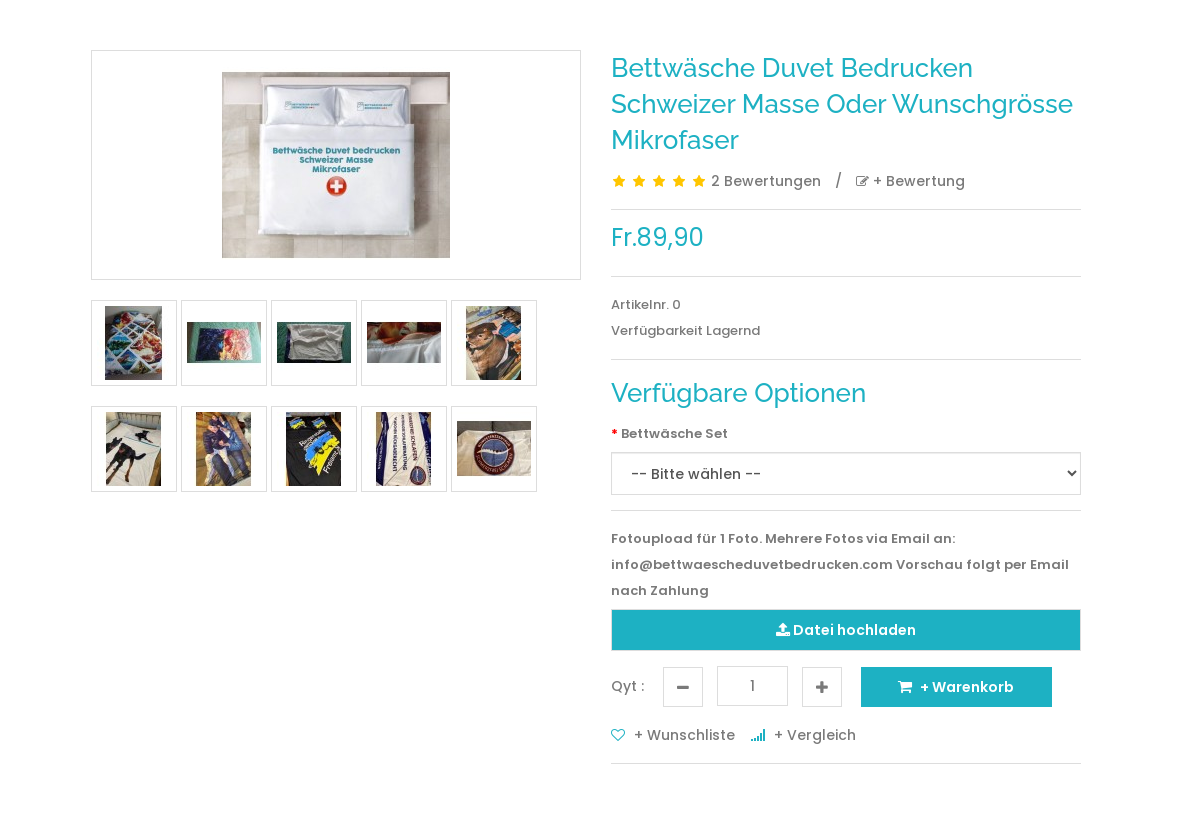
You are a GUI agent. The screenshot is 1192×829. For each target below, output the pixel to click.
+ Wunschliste (673, 735)
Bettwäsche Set (674, 433)
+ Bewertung (910, 181)
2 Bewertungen (766, 181)
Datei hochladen (846, 630)
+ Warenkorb (956, 687)
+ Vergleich (803, 735)
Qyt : (627, 686)
